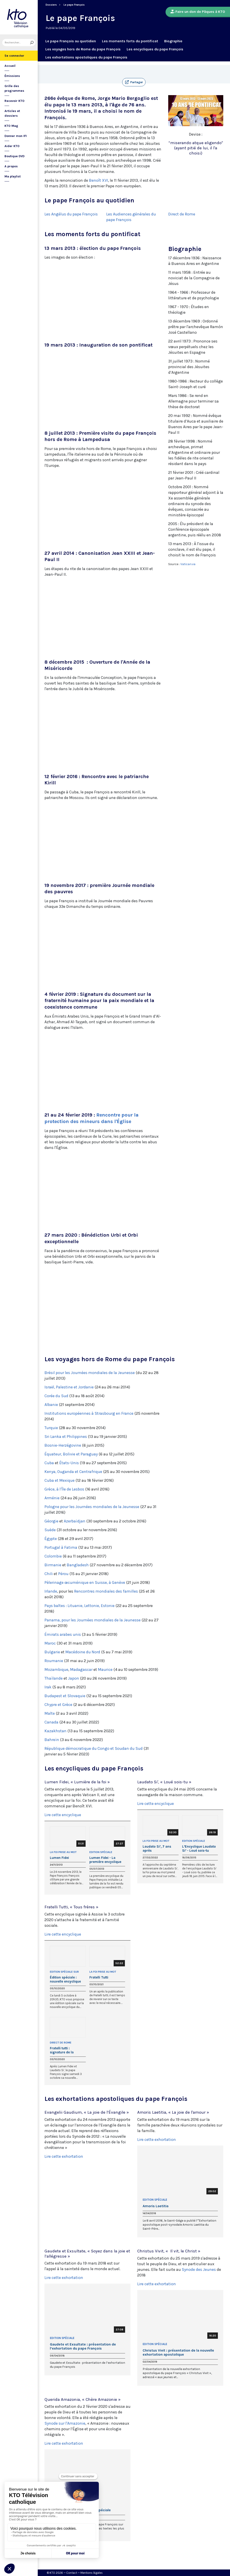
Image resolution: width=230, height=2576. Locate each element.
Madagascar (81, 1669)
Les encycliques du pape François (155, 49)
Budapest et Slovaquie (65, 1695)
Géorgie (51, 1521)
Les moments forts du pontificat (130, 41)
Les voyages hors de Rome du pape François (83, 49)
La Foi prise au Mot (63, 1852)
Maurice (105, 1669)
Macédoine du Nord (82, 1651)
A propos (11, 166)
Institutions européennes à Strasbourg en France (88, 1413)
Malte (49, 1713)
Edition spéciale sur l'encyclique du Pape (64, 1972)
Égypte (50, 1538)
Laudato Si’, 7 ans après (157, 1848)
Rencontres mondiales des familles (106, 1591)
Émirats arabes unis (62, 1634)
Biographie (173, 41)
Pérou (63, 1573)
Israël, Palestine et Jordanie (69, 1387)
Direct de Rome (181, 214)
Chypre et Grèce (58, 1704)
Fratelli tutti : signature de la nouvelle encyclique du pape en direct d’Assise (65, 2050)
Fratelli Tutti (98, 1977)
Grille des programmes (14, 88)
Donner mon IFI (15, 136)
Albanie (51, 1404)
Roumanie (53, 1660)
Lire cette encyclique (62, 1814)
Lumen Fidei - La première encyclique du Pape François (105, 1860)
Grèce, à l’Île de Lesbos (64, 1489)
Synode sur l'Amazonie (64, 2423)
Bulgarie (52, 1651)
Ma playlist (12, 176)
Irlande (50, 1591)
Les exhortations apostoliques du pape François (86, 57)
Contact (71, 2572)
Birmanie (52, 1564)
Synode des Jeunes (199, 2269)
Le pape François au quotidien (70, 41)
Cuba (49, 1462)
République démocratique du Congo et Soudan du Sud (93, 1748)
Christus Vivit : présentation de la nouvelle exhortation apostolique (178, 2352)
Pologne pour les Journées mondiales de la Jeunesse (91, 1506)
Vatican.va (187, 564)
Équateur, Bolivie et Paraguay (71, 1454)
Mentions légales (91, 2572)
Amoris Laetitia (155, 2206)
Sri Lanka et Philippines (65, 1436)
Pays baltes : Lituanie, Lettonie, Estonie (79, 1605)
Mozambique (56, 1669)
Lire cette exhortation (63, 2156)
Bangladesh (78, 1564)
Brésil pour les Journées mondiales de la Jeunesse (89, 1372)
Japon (73, 1678)
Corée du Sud (56, 1395)
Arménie (52, 1497)
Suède (50, 1529)
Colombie (53, 1556)
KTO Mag (11, 126)
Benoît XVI (98, 180)
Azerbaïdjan (74, 1521)
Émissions (12, 76)
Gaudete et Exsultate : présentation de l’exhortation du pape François (83, 2346)
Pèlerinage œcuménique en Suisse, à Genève (84, 1582)
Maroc (50, 1643)
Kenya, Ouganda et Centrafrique (73, 1471)
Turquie (51, 1427)
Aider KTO (12, 146)
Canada (51, 1722)
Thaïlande (53, 1678)
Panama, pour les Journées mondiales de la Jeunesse (92, 1620)
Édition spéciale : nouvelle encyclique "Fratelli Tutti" (65, 1979)
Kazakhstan (55, 1730)
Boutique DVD (14, 156)
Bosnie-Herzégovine (62, 1445)
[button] (134, 82)
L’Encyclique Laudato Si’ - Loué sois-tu (199, 1848)
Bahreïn (51, 1739)
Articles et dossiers (12, 113)
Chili (48, 1573)
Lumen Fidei (59, 1858)
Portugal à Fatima (60, 1547)
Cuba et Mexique (59, 1480)
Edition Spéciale (100, 1852)
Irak (47, 1687)
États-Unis (69, 1462)
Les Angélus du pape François (71, 214)
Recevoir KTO (14, 101)
